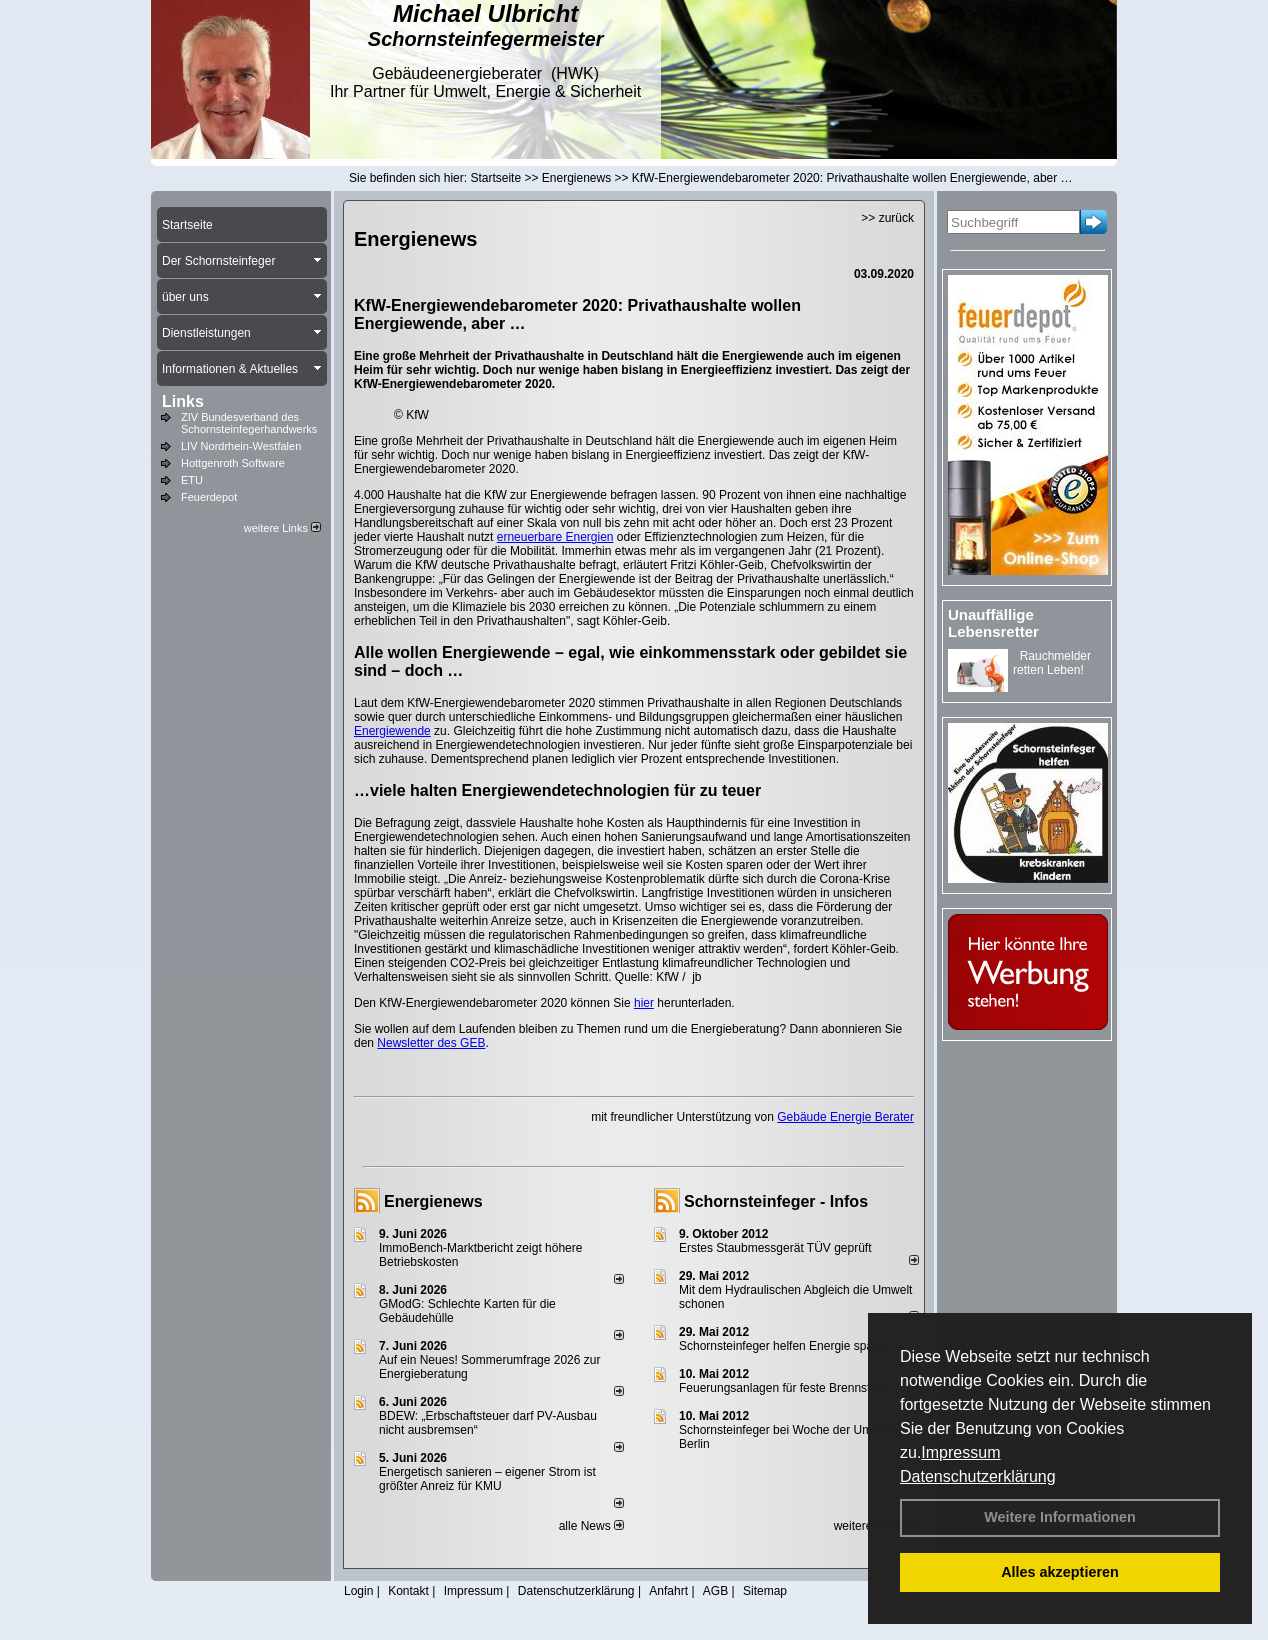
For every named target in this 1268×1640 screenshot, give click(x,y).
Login (358, 1591)
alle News (591, 1526)
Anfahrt (668, 1591)
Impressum (960, 1452)
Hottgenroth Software (233, 463)
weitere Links (282, 528)
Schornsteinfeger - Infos (776, 1201)
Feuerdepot (209, 497)
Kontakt (408, 1591)
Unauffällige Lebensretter (993, 623)
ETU (192, 480)
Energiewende (392, 731)
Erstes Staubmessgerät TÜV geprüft (775, 1248)
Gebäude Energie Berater (845, 1117)
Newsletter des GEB (431, 1043)
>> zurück (887, 218)
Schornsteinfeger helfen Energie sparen (784, 1346)
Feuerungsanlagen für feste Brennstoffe (784, 1388)
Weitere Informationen (1060, 1517)
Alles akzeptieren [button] (1060, 1572)
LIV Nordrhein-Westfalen (241, 446)
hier (644, 1003)
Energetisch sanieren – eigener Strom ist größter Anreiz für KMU (487, 1479)
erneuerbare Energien (555, 537)
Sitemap (765, 1591)
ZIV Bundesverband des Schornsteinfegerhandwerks (249, 423)
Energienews (433, 1201)
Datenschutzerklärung (978, 1476)
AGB (715, 1591)
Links (183, 401)
